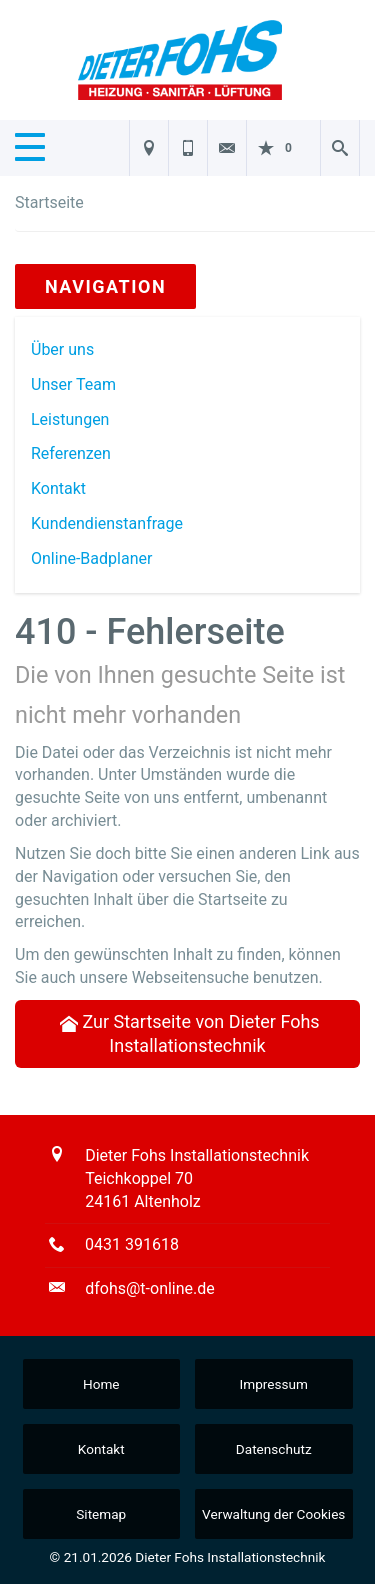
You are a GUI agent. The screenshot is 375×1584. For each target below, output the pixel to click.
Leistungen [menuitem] (70, 419)
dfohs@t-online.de (150, 1288)
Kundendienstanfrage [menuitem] (107, 523)
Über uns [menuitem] (62, 349)
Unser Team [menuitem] (73, 384)
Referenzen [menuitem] (71, 453)
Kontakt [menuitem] (58, 488)
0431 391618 (132, 1244)
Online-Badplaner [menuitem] (91, 558)
